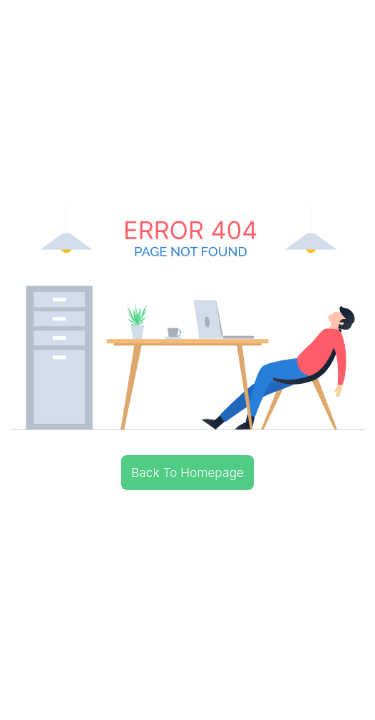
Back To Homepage (187, 472)
